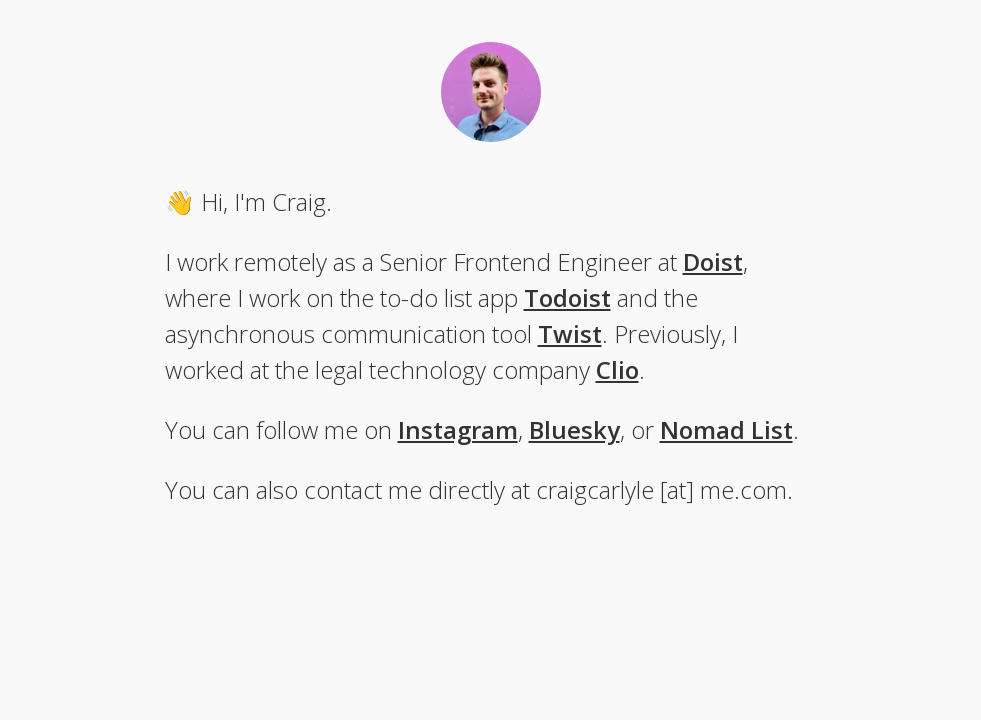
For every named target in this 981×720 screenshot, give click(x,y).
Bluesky (574, 429)
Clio (617, 369)
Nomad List (726, 429)
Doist (713, 261)
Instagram (458, 429)
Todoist (567, 297)
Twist (570, 333)
